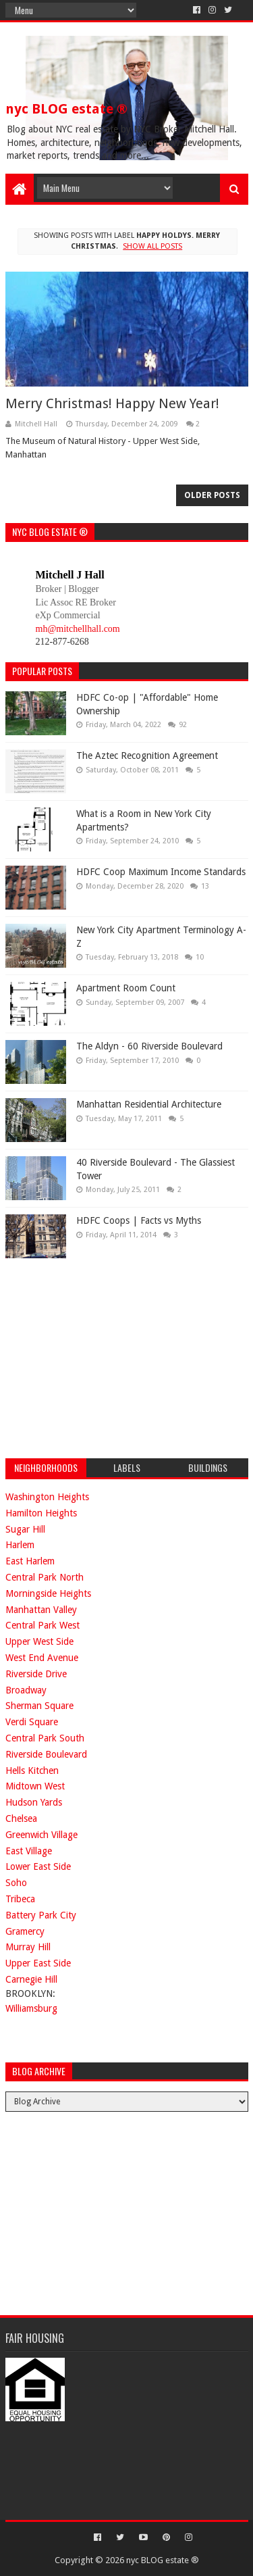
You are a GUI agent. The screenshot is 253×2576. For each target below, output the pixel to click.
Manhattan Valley (41, 1609)
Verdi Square (31, 1721)
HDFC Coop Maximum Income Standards (161, 871)
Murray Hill (28, 1946)
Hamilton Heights (41, 1513)
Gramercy (25, 1931)
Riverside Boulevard (46, 1754)
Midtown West (35, 1786)
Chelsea (21, 1818)
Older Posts (212, 495)
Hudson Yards (33, 1802)
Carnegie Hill (31, 1979)
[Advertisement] (106, 1356)
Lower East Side (38, 1866)
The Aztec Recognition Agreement (147, 755)
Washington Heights (47, 1496)
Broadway (26, 1690)
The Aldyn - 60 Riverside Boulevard (149, 1046)
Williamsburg (31, 2008)
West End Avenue (41, 1657)
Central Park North (44, 1577)
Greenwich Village (41, 1834)
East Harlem (30, 1561)
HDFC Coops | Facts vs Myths (138, 1220)
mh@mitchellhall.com (78, 629)
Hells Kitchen (32, 1770)
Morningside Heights (48, 1593)
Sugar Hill (25, 1529)
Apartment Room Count (125, 988)
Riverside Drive (36, 1673)
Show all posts (152, 246)
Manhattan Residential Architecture (148, 1104)
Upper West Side (39, 1641)
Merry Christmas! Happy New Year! (112, 403)
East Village (28, 1851)
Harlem (19, 1544)
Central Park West (42, 1625)
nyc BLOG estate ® (66, 109)
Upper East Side (38, 1963)
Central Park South (44, 1738)
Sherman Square (39, 1705)
